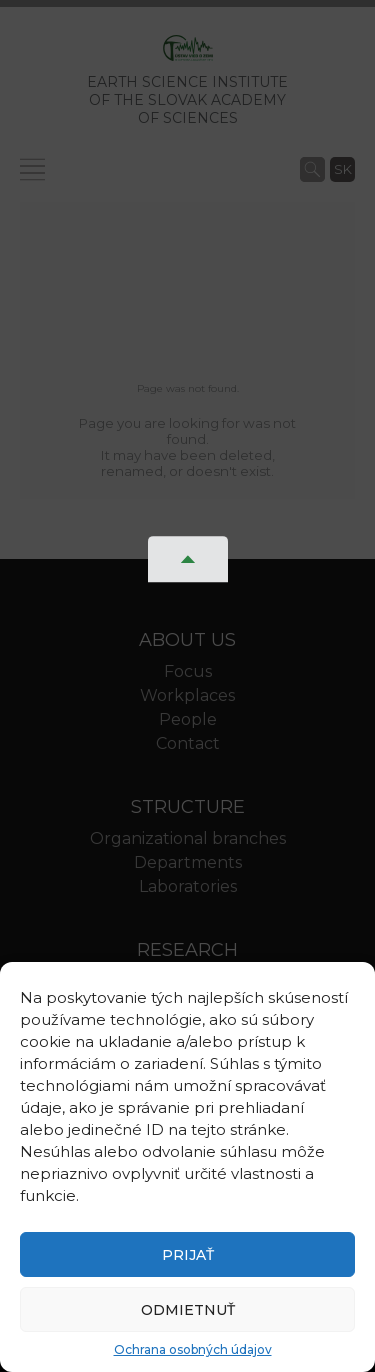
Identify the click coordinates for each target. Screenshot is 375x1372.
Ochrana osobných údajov (193, 1349)
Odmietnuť (188, 1310)
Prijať (188, 1255)
